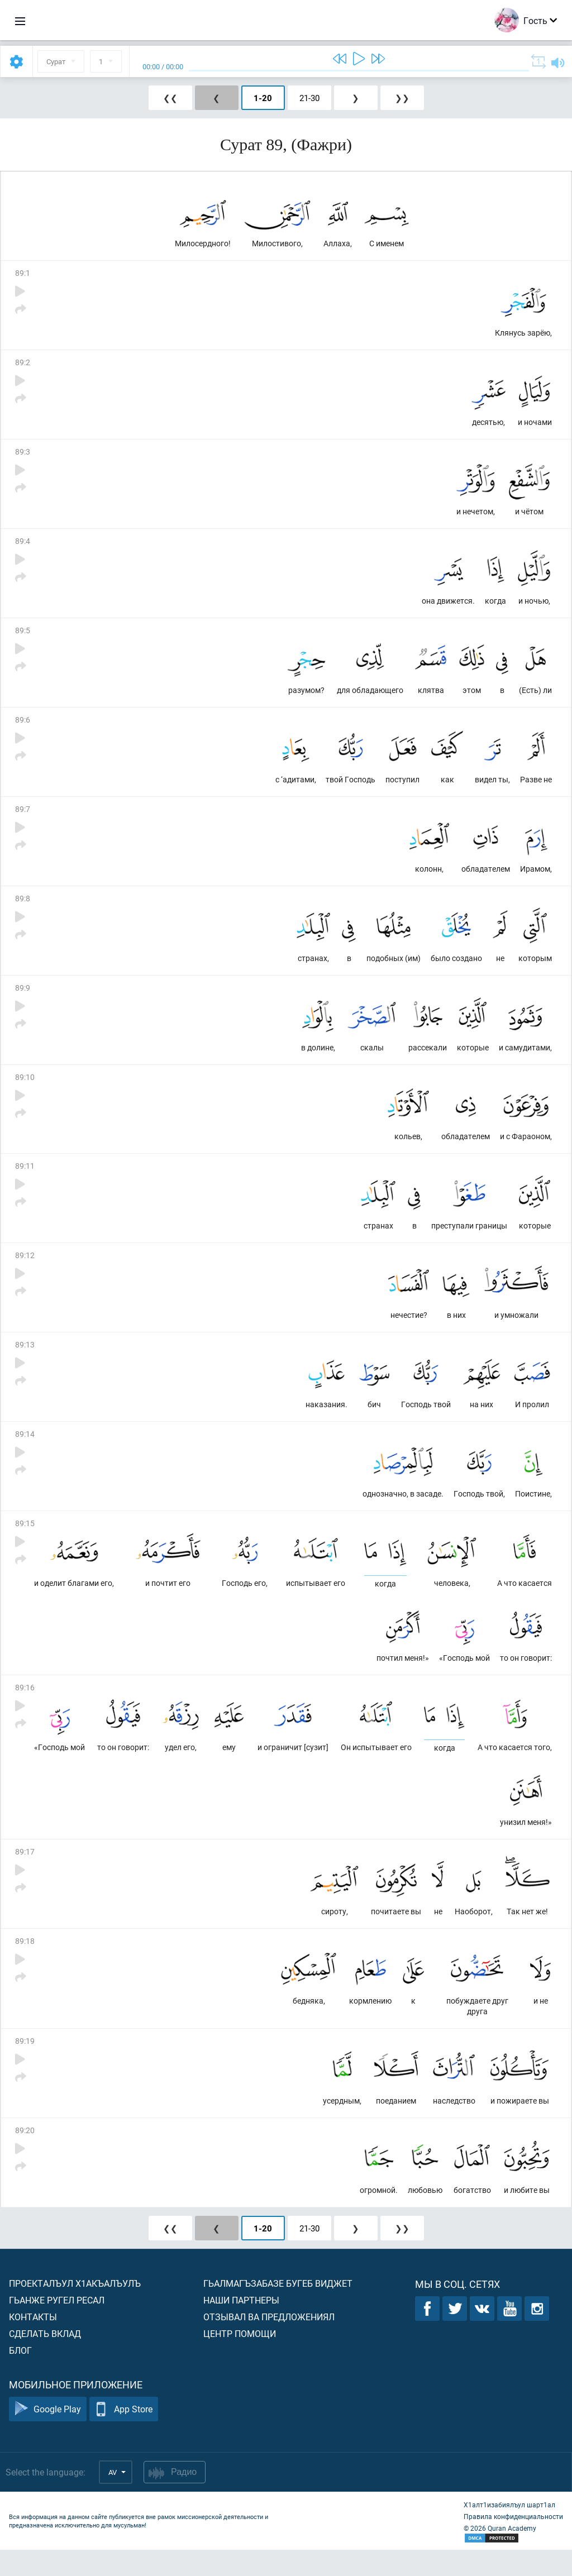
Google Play (48, 2435)
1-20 (263, 97)
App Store (123, 2435)
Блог (20, 2376)
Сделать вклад (45, 2359)
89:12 (25, 1269)
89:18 (25, 1963)
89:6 (22, 726)
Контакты (33, 2343)
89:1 (22, 274)
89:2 (22, 364)
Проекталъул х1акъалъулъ (75, 2309)
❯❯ (402, 97)
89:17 (25, 1873)
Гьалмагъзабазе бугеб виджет (277, 2309)
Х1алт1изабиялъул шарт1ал (509, 2530)
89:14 (25, 1450)
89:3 (22, 455)
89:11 (25, 1178)
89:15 (25, 1540)
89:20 (25, 2155)
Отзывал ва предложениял (269, 2343)
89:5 (22, 635)
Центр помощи (239, 2359)
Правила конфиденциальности (513, 2542)
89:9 (22, 997)
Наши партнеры (241, 2326)
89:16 (25, 1707)
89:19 (25, 2064)
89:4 (22, 545)
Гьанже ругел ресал (56, 2326)
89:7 (22, 816)
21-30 (309, 97)
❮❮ (170, 97)
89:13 (25, 1359)
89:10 (25, 1088)
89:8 (22, 907)
